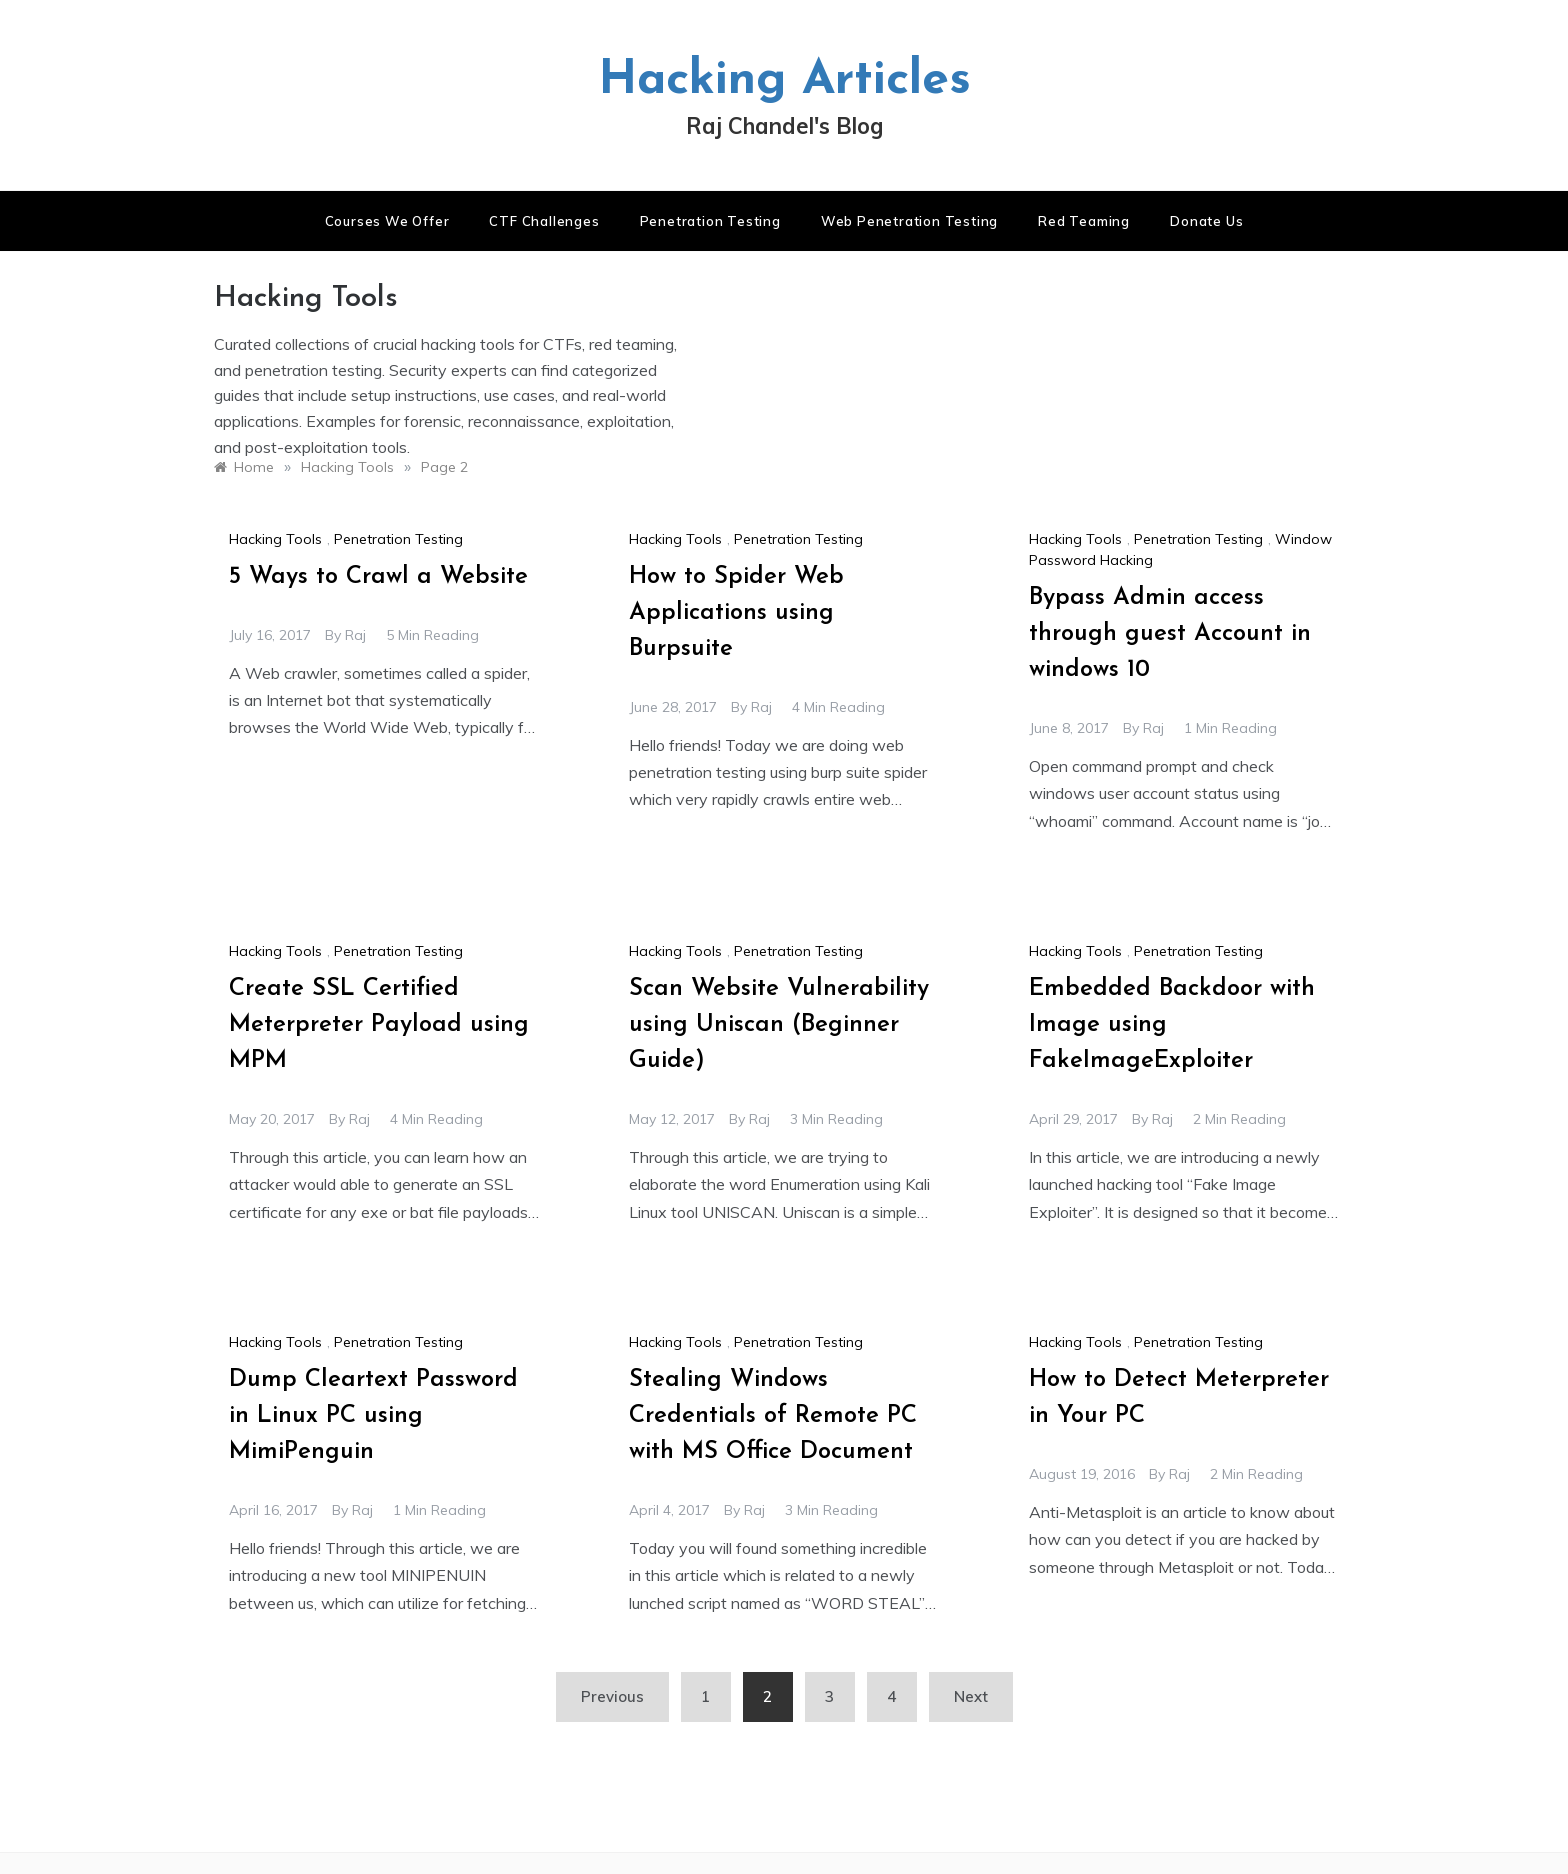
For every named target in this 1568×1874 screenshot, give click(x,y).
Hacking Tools (275, 539)
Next (971, 1696)
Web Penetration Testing (909, 221)
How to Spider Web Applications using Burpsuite (736, 613)
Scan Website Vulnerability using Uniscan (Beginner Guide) (779, 1025)
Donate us (1206, 221)
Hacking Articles (784, 81)
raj (355, 635)
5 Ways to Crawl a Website (378, 577)
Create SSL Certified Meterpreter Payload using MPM (379, 1025)
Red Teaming (1084, 221)
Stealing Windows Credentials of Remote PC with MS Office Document (773, 1416)
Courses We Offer (387, 221)
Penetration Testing (710, 221)
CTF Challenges (544, 221)
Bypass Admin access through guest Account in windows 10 (1170, 634)
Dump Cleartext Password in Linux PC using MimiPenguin (373, 1416)
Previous (612, 1696)
